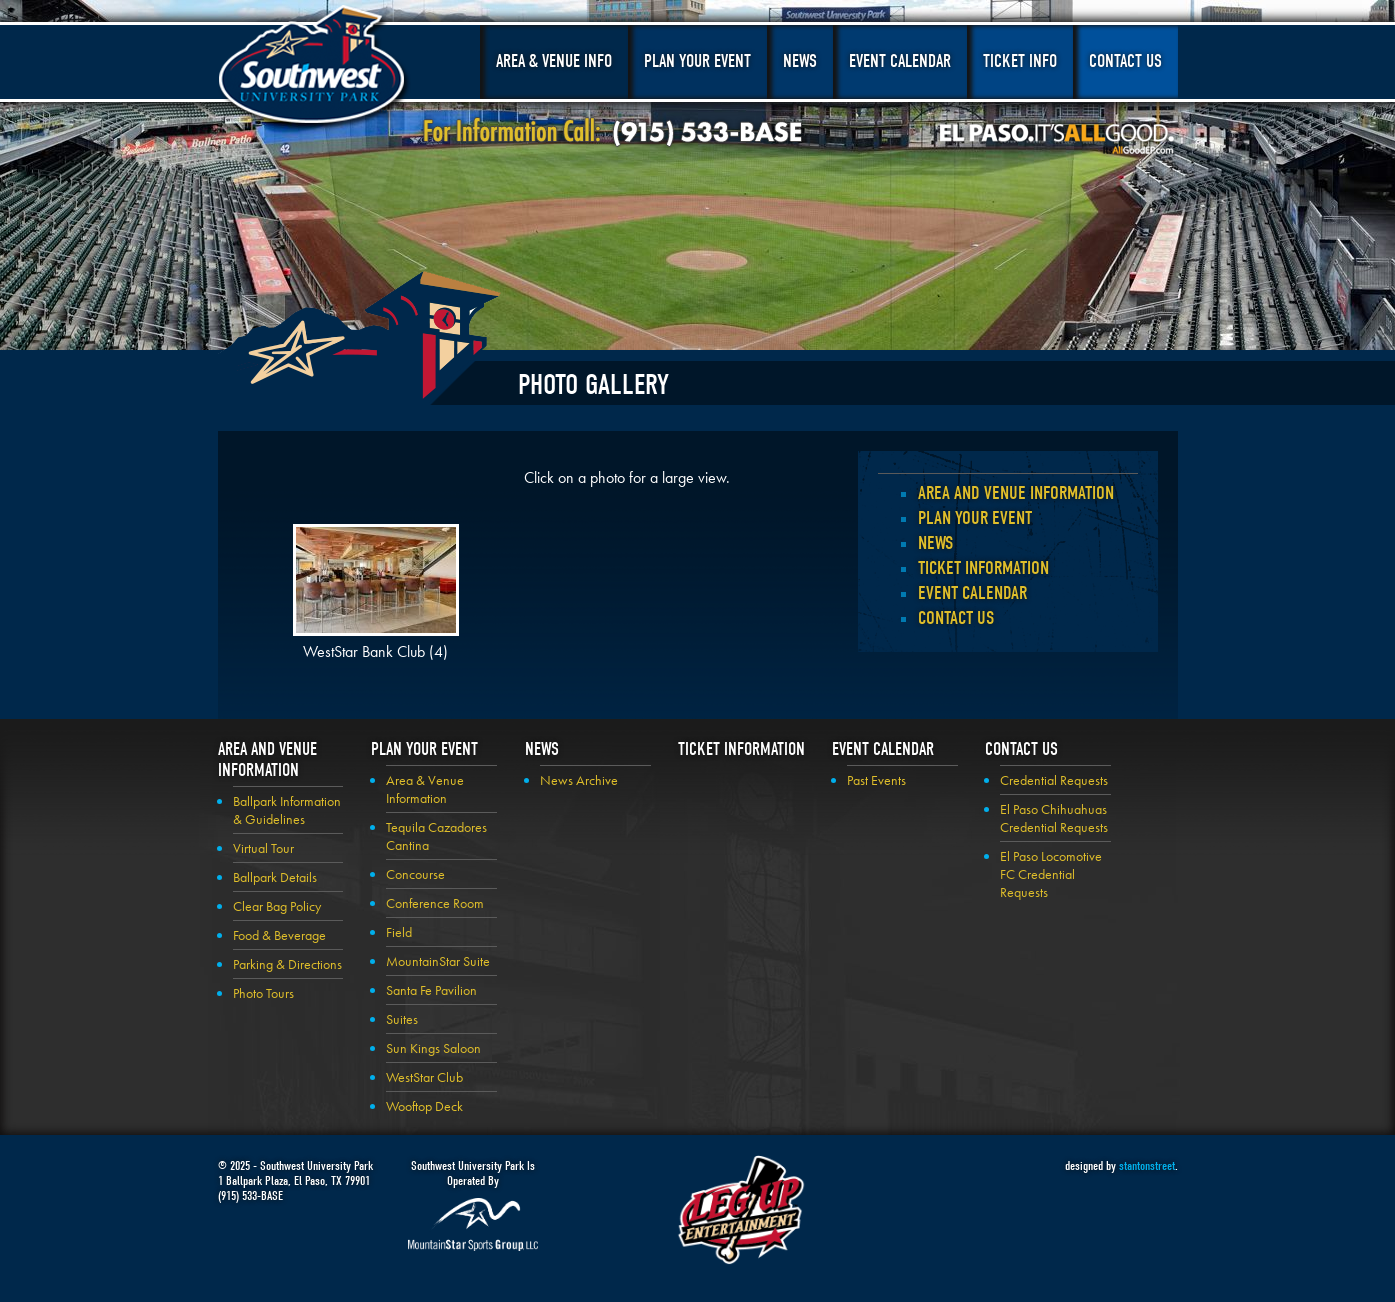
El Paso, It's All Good (1057, 139)
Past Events (876, 780)
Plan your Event (975, 518)
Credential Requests (1054, 780)
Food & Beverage (279, 935)
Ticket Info (1020, 61)
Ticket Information (983, 568)
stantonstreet (1147, 1165)
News (800, 61)
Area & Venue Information (425, 789)
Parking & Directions (287, 964)
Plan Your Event (697, 61)
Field (399, 932)
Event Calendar (900, 61)
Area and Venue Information (1016, 493)
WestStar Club (424, 1077)
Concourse (415, 874)
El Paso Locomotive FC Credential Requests (1051, 874)
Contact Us (1125, 61)
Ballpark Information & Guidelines (287, 810)
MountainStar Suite (438, 961)
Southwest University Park (314, 68)
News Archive (579, 780)
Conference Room (435, 903)
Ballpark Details (275, 877)
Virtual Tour (263, 848)
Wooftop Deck (424, 1106)
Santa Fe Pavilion (431, 990)
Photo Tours (263, 993)
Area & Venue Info (554, 61)
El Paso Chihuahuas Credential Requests (1054, 818)
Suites (402, 1019)
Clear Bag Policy (277, 906)
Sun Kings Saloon (433, 1048)
